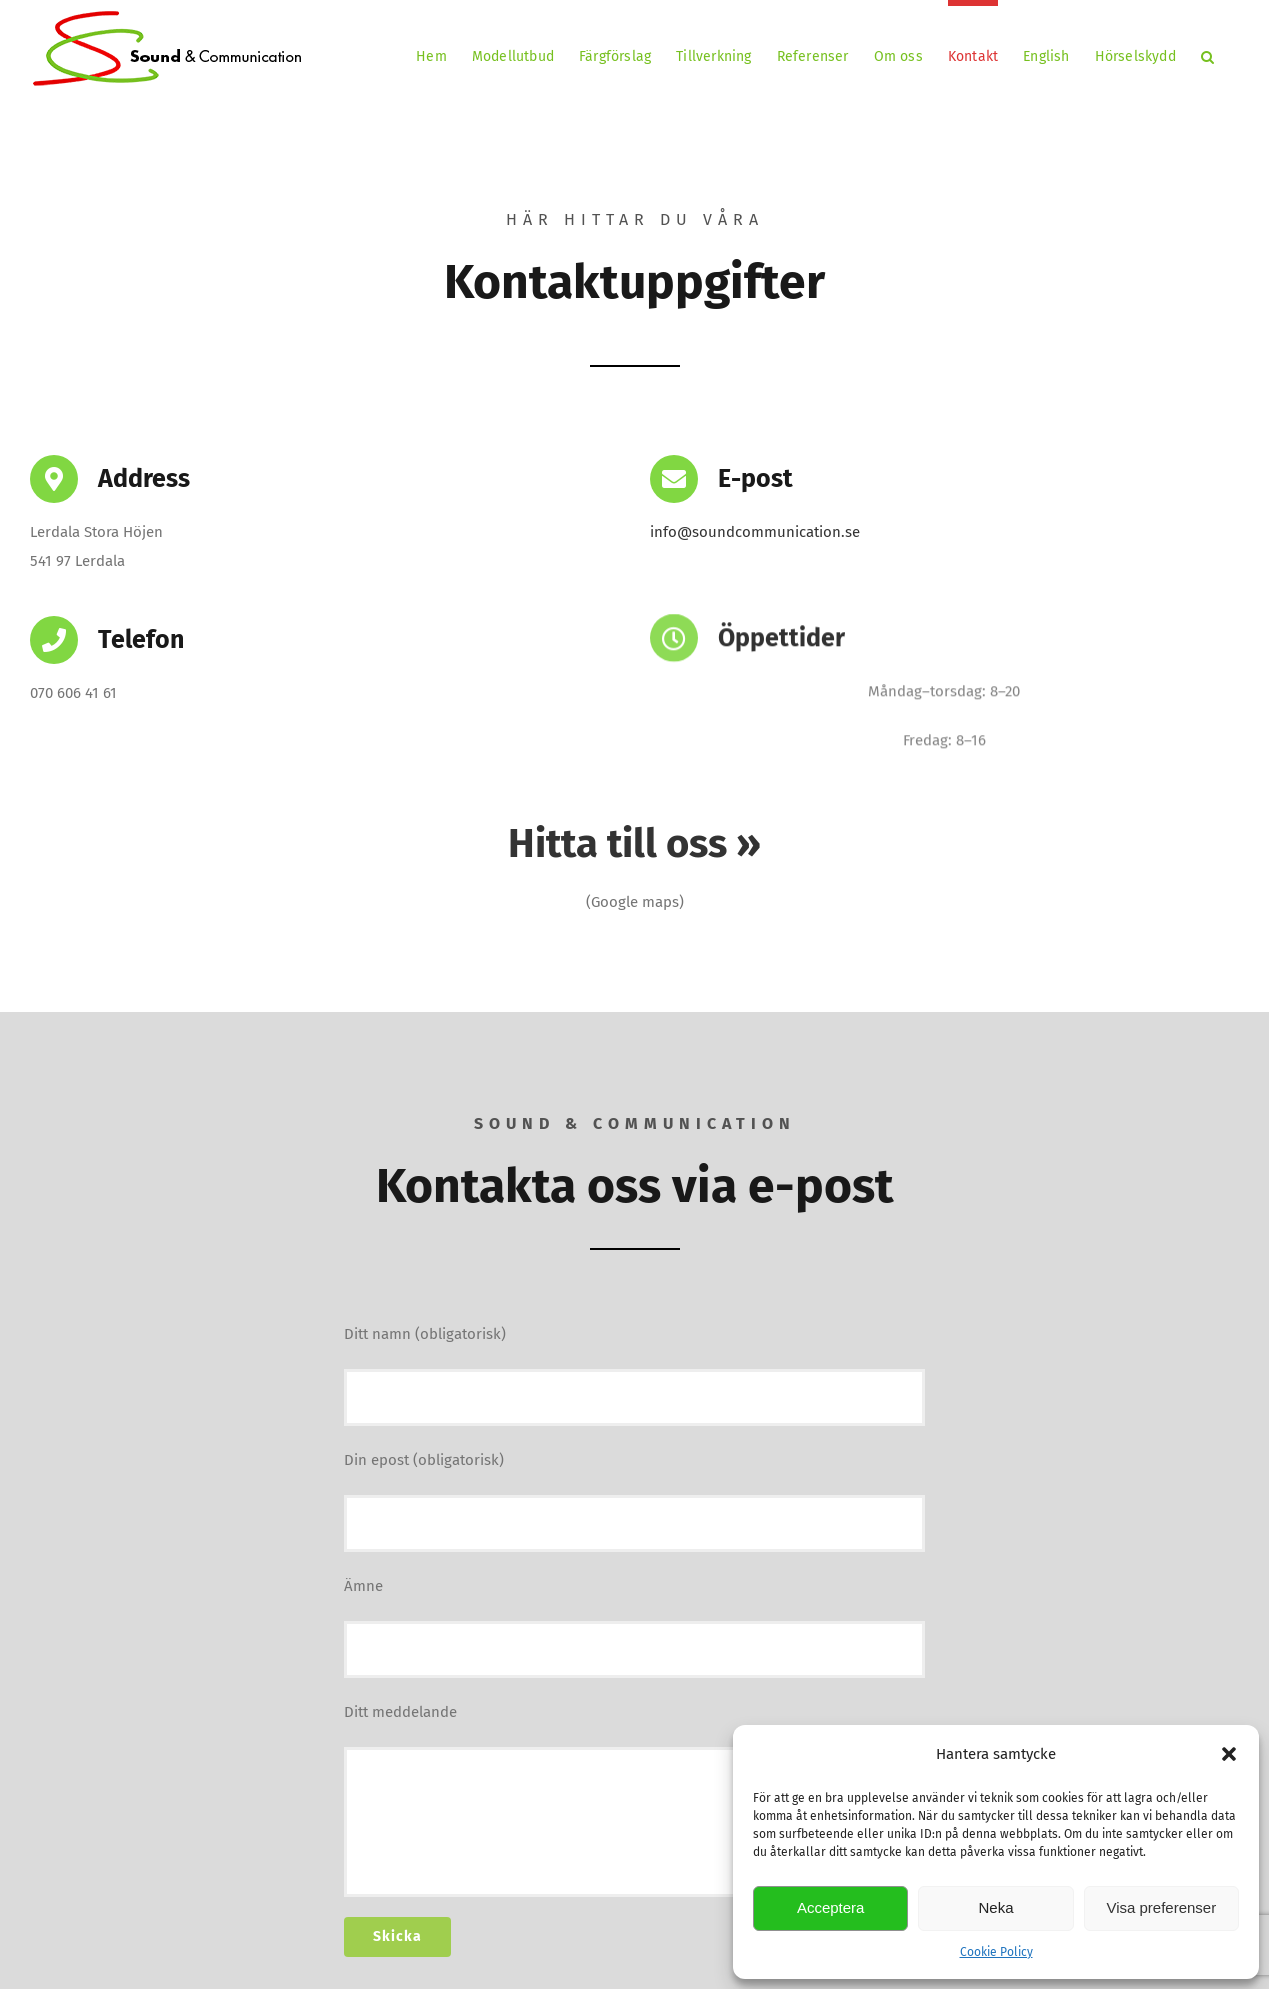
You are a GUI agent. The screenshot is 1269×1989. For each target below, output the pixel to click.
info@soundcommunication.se (755, 532)
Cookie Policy (996, 1952)
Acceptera (831, 1907)
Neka (995, 1907)
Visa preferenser (1161, 1907)
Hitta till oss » (634, 844)
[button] (1229, 1754)
